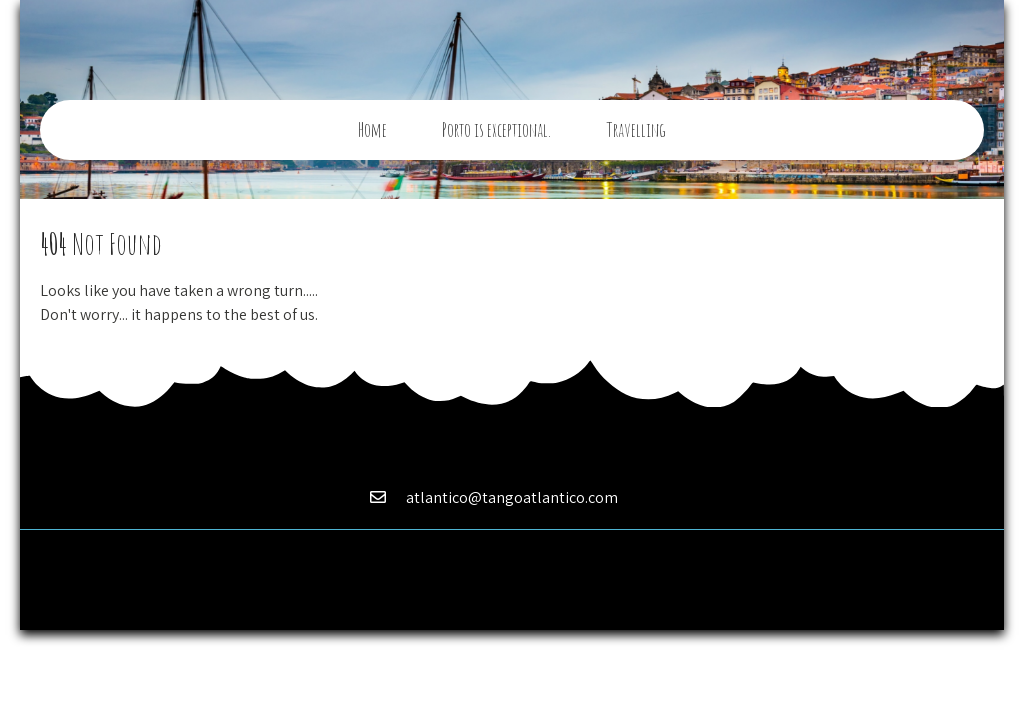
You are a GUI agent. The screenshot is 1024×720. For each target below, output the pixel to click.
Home (372, 130)
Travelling (636, 130)
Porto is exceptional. (496, 130)
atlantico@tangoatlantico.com (512, 497)
